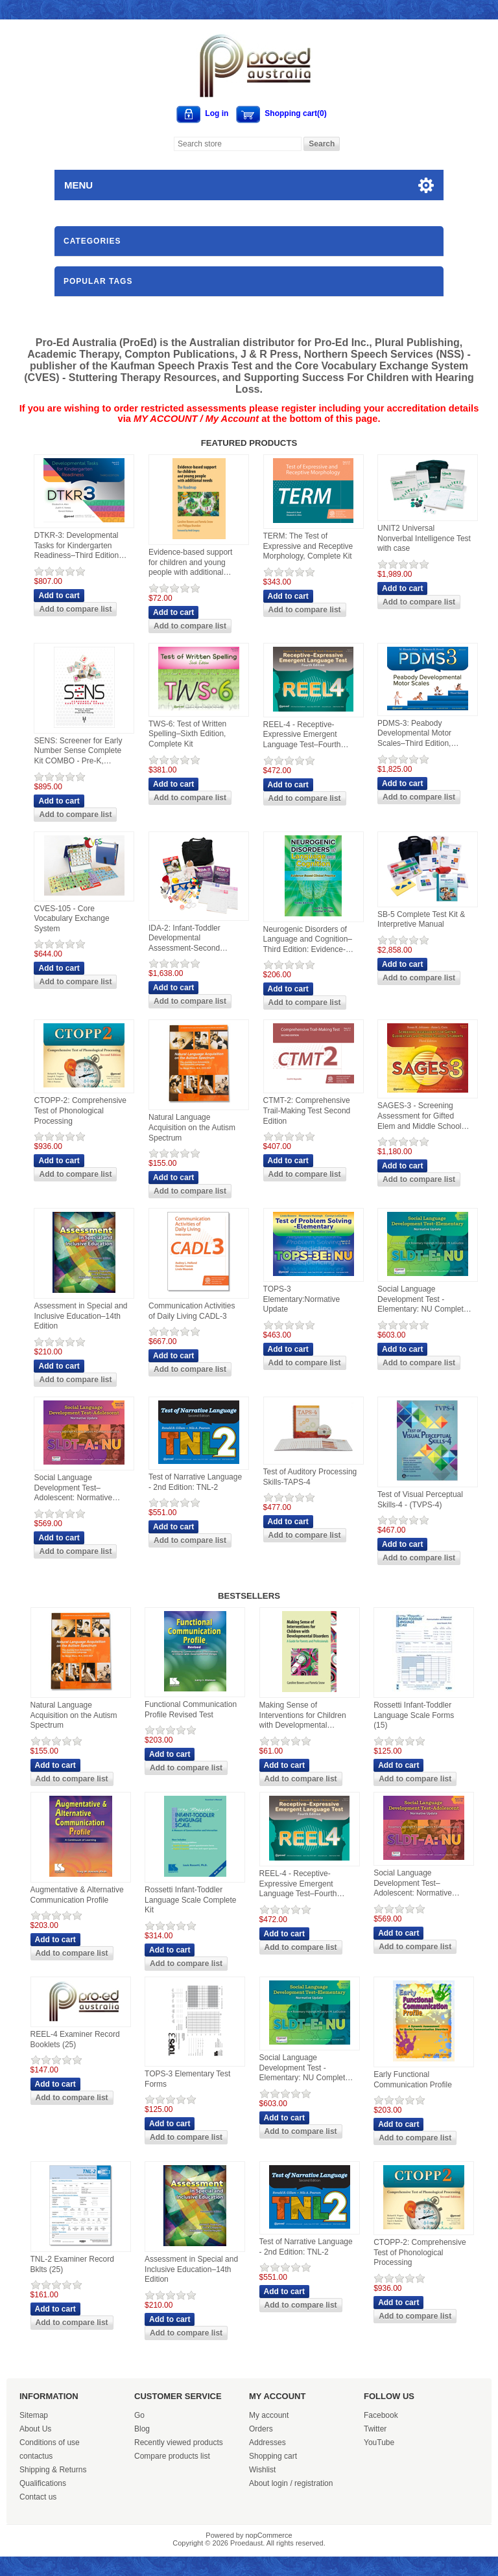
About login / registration (291, 2483)
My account (269, 2415)
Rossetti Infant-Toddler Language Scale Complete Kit (190, 1899)
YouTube (379, 2442)
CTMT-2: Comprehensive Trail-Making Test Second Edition (307, 1110)
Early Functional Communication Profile (413, 2079)
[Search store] (238, 144)
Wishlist (262, 2469)
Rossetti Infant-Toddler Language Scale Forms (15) (414, 1715)
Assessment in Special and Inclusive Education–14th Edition (80, 1315)
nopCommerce (269, 2535)
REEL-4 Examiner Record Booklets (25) (75, 2039)
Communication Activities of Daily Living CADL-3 (191, 1311)
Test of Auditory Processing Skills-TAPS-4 (310, 1477)
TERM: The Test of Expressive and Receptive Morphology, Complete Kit (308, 546)
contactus (36, 2456)
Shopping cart (273, 2456)
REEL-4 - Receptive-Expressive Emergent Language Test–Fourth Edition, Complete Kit (302, 735)
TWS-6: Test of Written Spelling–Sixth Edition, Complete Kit (187, 733)
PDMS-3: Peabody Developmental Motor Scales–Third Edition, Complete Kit (414, 734)
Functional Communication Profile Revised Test (191, 1709)
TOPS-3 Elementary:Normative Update (301, 1299)
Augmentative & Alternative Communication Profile (77, 1895)
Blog (142, 2428)
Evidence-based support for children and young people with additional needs (190, 563)
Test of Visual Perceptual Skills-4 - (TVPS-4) (420, 1499)
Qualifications (42, 2483)
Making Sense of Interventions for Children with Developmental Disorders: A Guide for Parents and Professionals (304, 1715)
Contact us (37, 2496)
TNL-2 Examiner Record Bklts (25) (72, 2264)
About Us (35, 2428)
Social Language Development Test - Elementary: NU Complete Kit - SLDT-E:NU (422, 1299)
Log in (216, 113)
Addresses (267, 2442)
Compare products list (172, 2456)
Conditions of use (49, 2442)
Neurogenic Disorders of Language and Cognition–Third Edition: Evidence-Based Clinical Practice (307, 940)
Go (139, 2415)
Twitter (375, 2428)
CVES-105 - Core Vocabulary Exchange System (71, 918)
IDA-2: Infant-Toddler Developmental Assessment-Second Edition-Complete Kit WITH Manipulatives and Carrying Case (194, 938)
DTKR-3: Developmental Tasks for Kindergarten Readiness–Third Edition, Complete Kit (77, 546)
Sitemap (33, 2415)
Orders (261, 2428)
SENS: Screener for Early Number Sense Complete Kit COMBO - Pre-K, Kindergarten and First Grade (78, 751)
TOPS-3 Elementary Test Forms (187, 2079)
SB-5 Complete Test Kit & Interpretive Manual (421, 919)
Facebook (381, 2415)
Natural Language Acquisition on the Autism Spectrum (191, 1127)
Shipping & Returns (52, 2469)
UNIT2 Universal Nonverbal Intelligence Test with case (424, 538)
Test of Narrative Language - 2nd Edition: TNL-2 (195, 1482)
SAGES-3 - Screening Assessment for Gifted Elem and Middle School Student (419, 1116)
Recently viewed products (178, 2442)
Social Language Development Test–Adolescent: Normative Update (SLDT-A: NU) (73, 1488)
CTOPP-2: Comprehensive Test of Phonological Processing (80, 1110)
